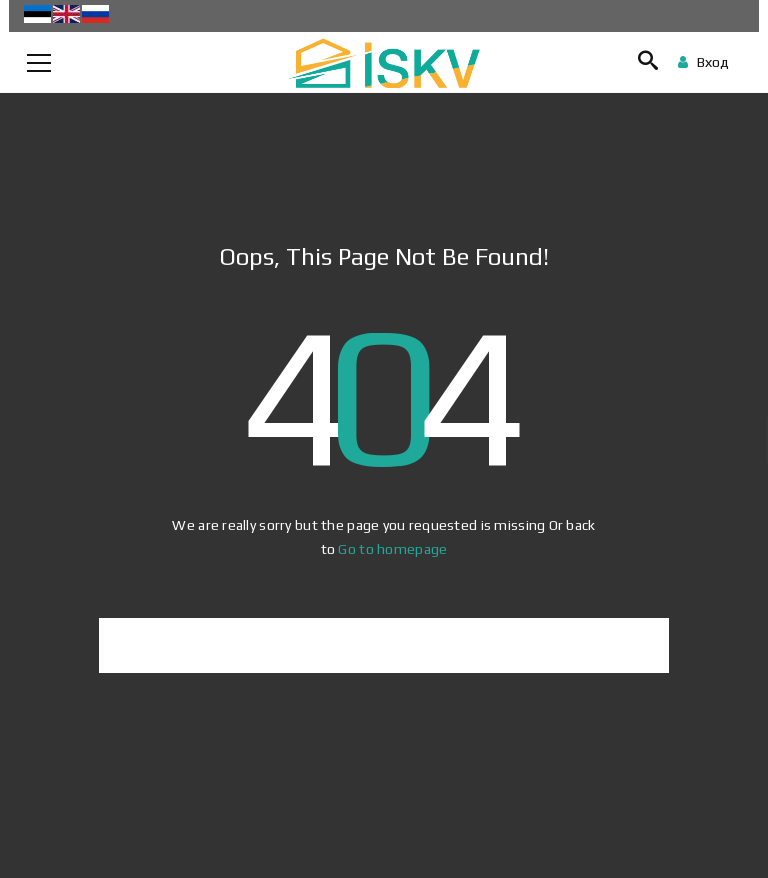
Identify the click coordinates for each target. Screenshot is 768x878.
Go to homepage (392, 549)
